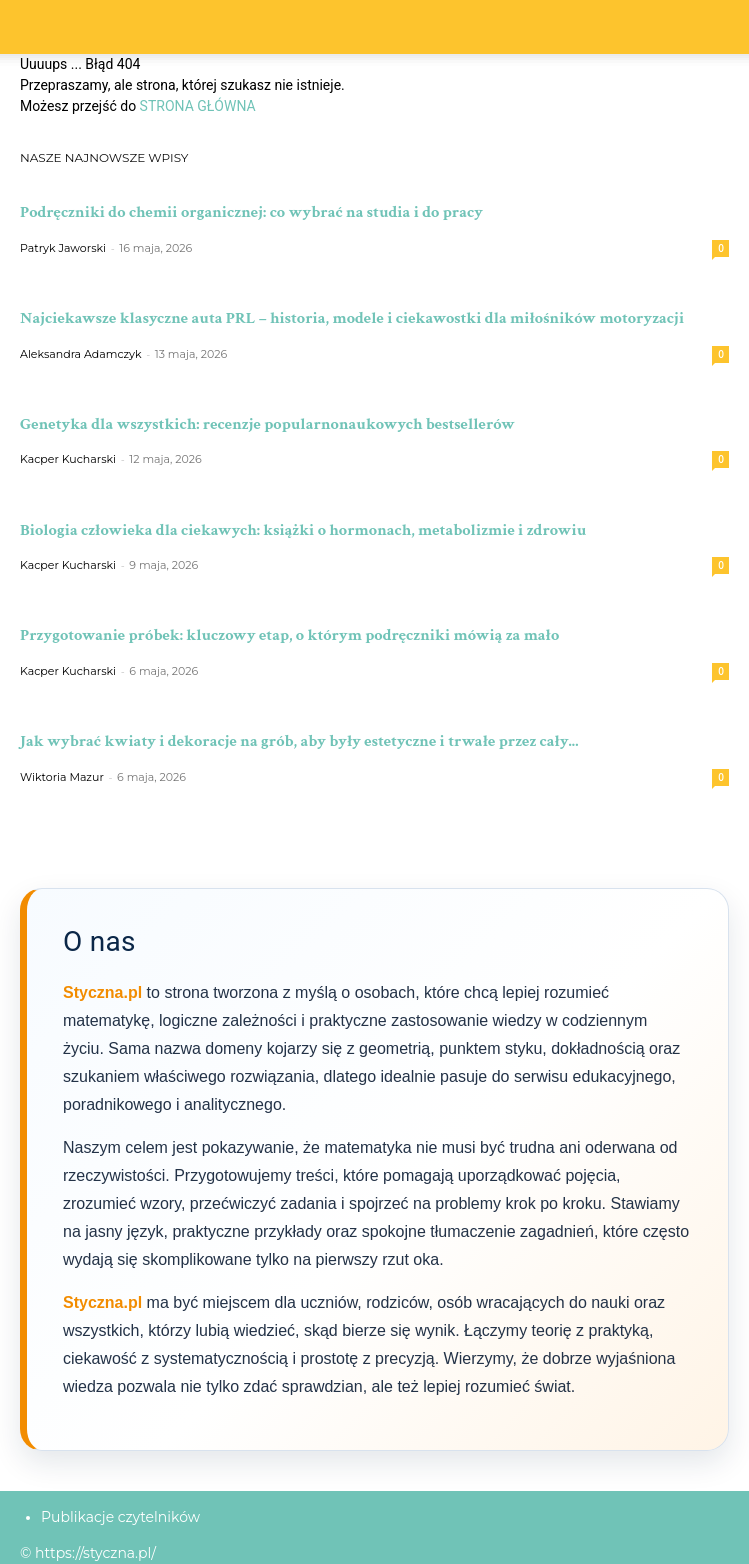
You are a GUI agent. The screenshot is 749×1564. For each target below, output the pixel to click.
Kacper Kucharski (68, 459)
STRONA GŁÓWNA (198, 106)
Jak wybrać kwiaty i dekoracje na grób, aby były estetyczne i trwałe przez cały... (299, 741)
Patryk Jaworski (63, 248)
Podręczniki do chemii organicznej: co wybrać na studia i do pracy (251, 212)
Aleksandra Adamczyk (81, 354)
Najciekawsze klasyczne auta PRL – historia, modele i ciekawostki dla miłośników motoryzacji (352, 318)
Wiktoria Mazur (62, 777)
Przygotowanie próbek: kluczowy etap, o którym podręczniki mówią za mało (289, 635)
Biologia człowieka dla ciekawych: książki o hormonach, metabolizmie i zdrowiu (303, 530)
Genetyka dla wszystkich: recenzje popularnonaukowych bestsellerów (267, 424)
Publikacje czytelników (120, 1517)
